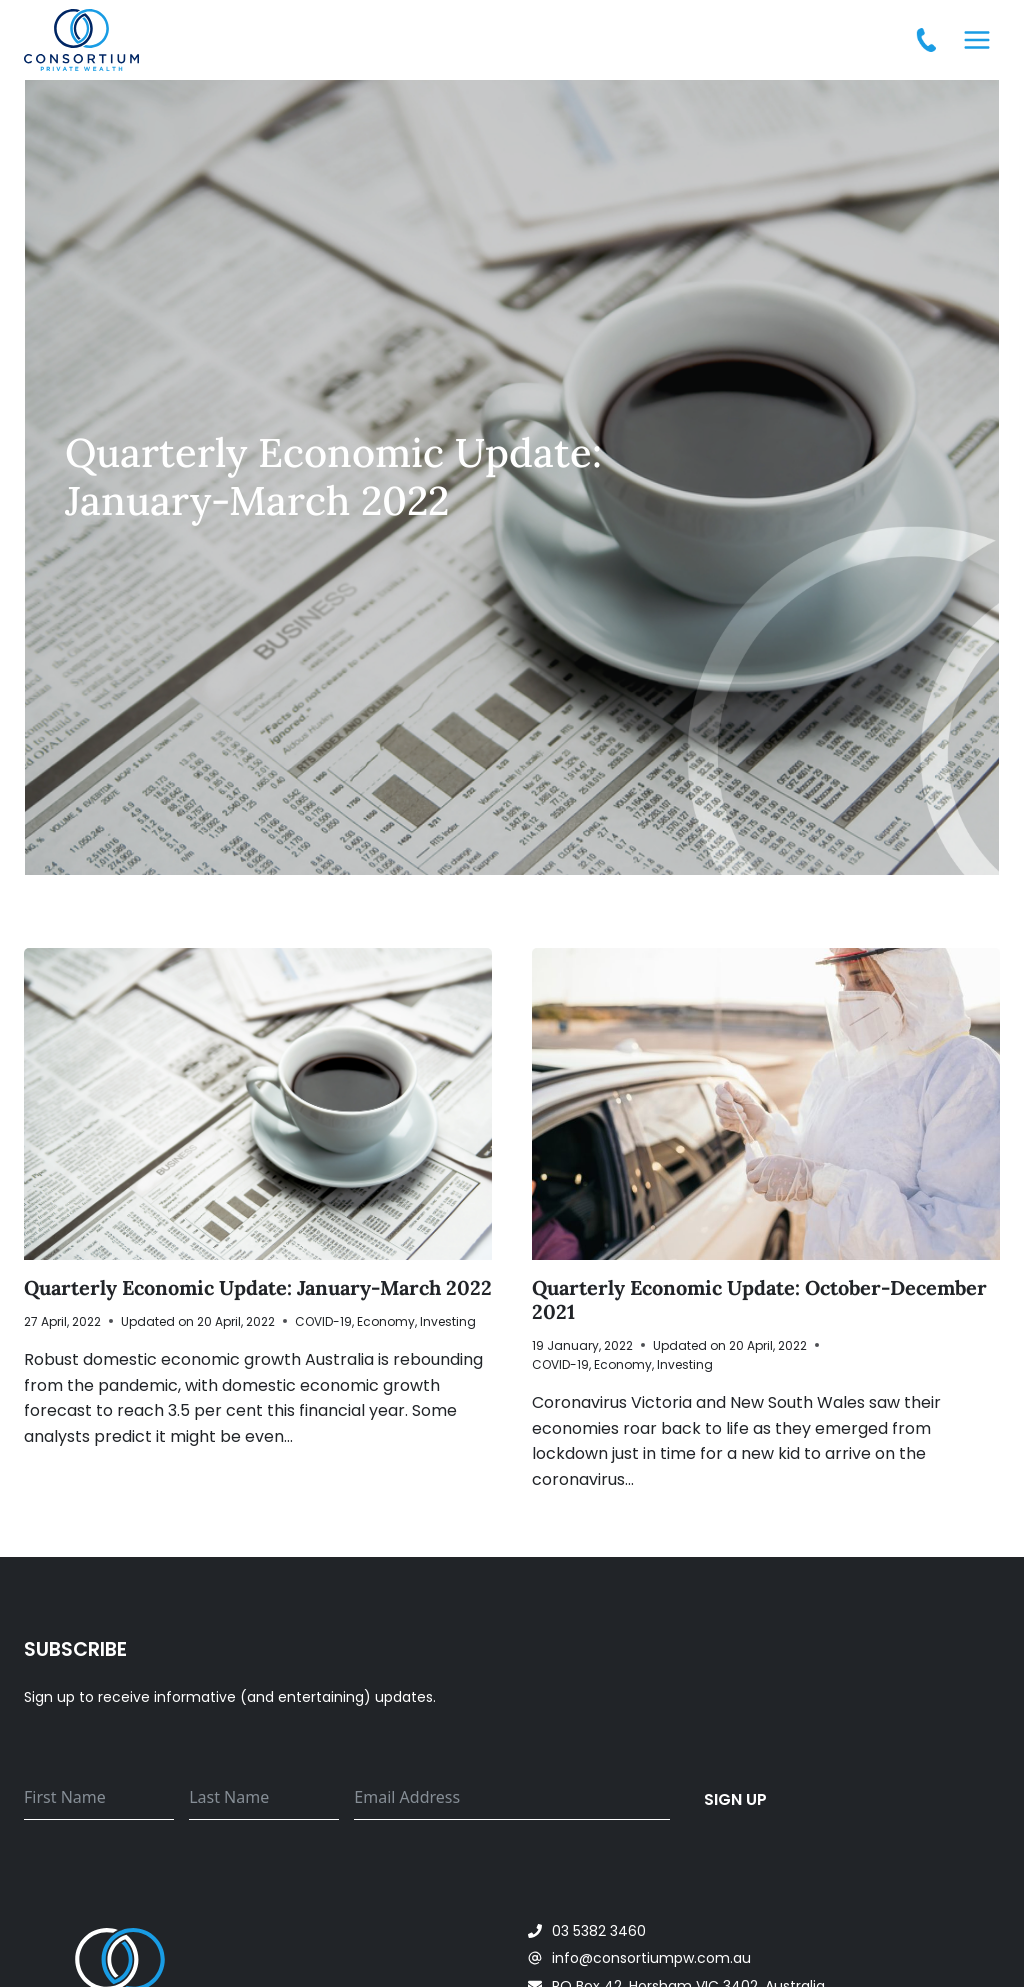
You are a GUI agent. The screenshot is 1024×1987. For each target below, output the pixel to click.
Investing (448, 1321)
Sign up (736, 1798)
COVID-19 (323, 1321)
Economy (386, 1321)
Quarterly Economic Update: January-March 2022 (258, 1287)
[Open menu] (976, 39)
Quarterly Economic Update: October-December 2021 (759, 1299)
